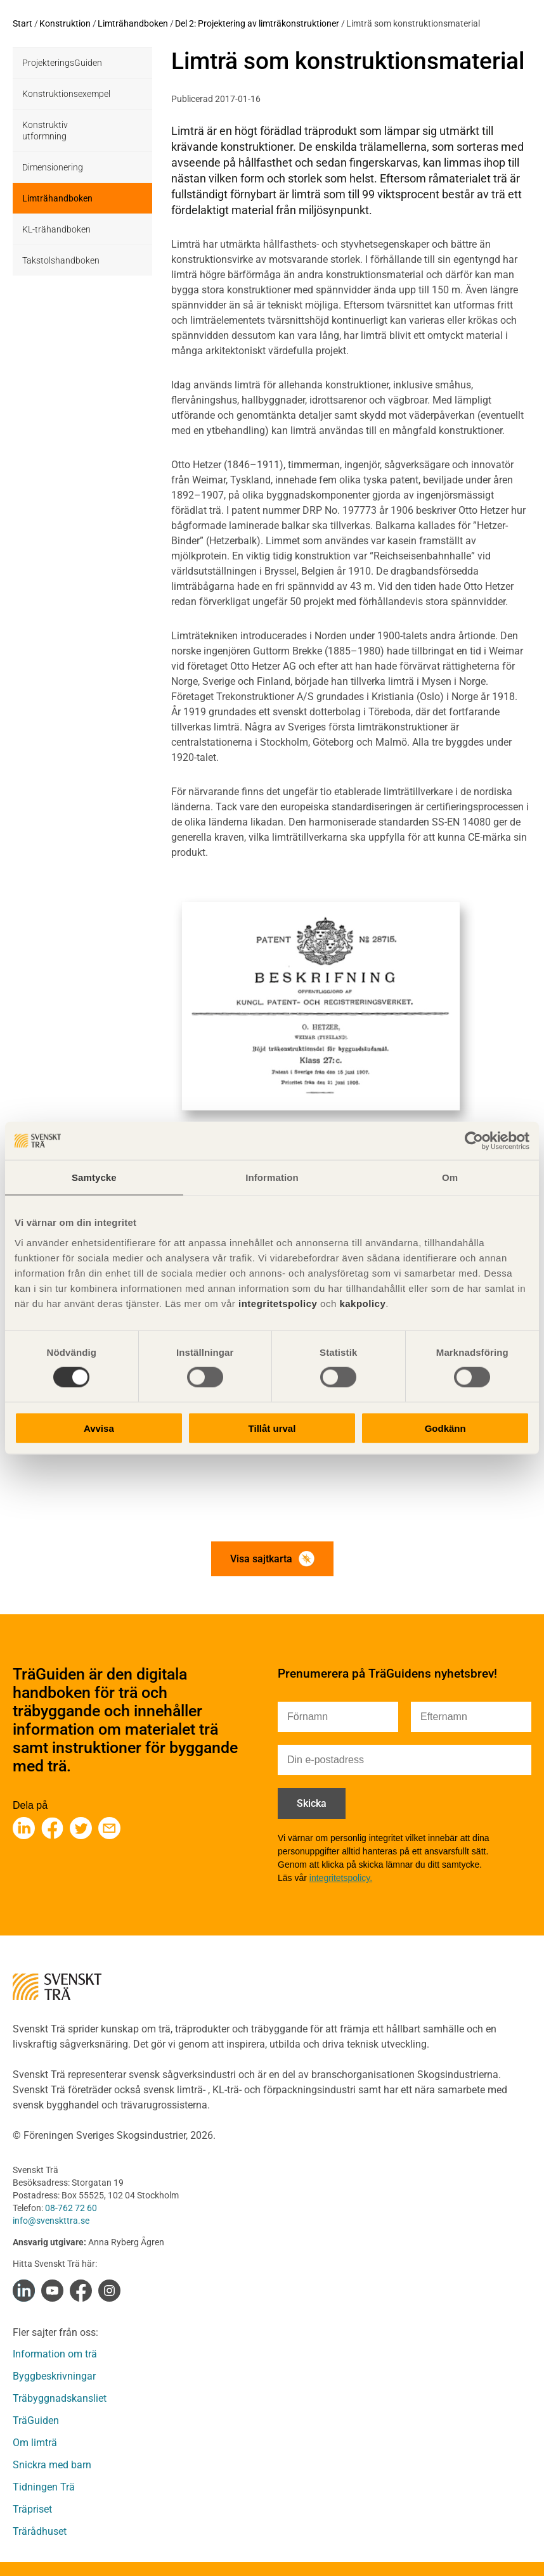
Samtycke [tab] (94, 1177)
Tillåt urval (272, 1427)
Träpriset (32, 2509)
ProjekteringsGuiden (62, 63)
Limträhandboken (133, 23)
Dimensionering (52, 167)
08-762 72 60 (71, 2208)
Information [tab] (272, 1177)
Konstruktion (65, 23)
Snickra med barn (52, 2465)
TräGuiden (36, 2420)
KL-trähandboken (56, 229)
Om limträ (35, 2443)
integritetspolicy (276, 1303)
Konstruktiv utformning (45, 130)
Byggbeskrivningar (54, 2376)
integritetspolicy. (340, 1878)
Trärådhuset (40, 2531)
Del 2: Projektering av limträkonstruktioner (257, 23)
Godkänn (445, 1427)
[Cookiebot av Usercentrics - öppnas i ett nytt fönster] (473, 1141)
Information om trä (55, 2354)
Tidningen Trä (44, 2487)
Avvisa (99, 1427)
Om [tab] (450, 1177)
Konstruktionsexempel (66, 94)
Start (22, 23)
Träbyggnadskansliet (60, 2398)
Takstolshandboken (61, 260)
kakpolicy (362, 1303)
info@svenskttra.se (51, 2221)
